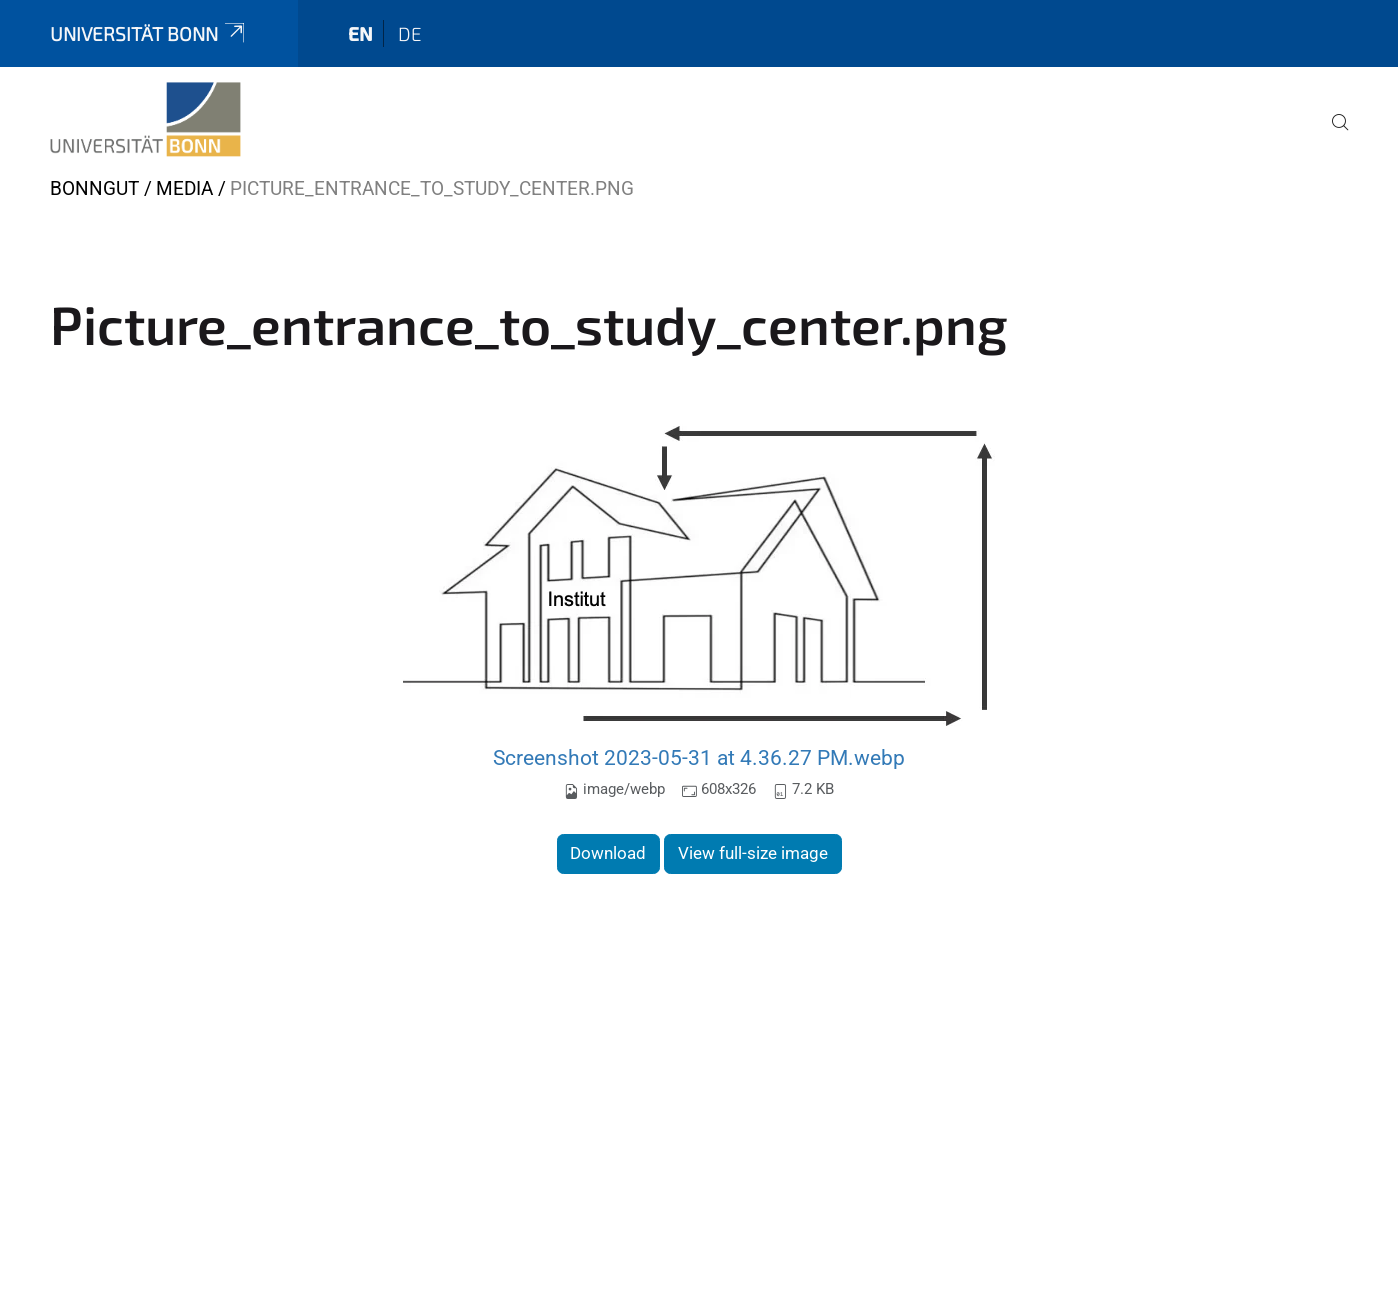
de (410, 33)
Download (608, 853)
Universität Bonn (149, 33)
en (360, 33)
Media (184, 188)
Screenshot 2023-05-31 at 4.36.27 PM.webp (699, 757)
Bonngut (94, 188)
